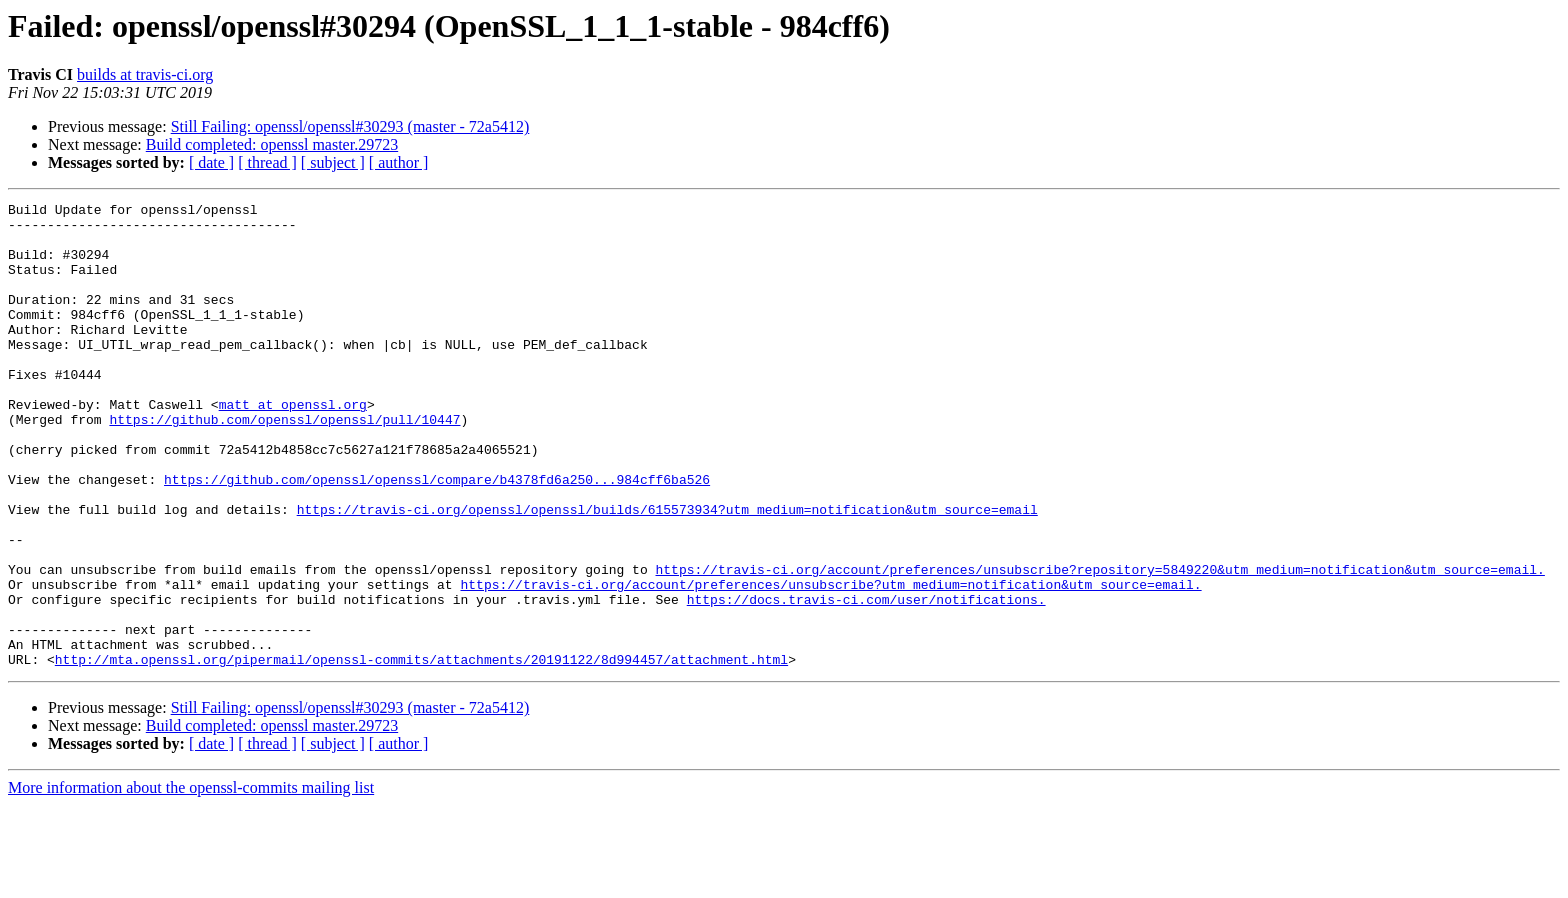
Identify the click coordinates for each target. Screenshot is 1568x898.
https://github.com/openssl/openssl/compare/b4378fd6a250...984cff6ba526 (437, 536)
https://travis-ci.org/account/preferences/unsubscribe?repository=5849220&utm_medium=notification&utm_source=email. (1099, 644)
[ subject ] (333, 162)
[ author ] (399, 162)
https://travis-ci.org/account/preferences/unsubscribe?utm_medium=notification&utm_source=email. (830, 662)
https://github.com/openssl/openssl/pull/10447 (284, 464)
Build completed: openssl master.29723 (272, 144)
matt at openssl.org (293, 446)
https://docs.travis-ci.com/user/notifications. (866, 680)
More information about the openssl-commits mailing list (191, 880)
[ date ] (211, 162)
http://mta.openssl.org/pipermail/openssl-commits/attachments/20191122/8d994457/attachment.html (421, 752)
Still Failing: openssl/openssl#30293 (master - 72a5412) (350, 126)
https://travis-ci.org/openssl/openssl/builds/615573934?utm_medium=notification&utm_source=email (667, 572)
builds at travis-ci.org (145, 74)
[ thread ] (267, 162)
